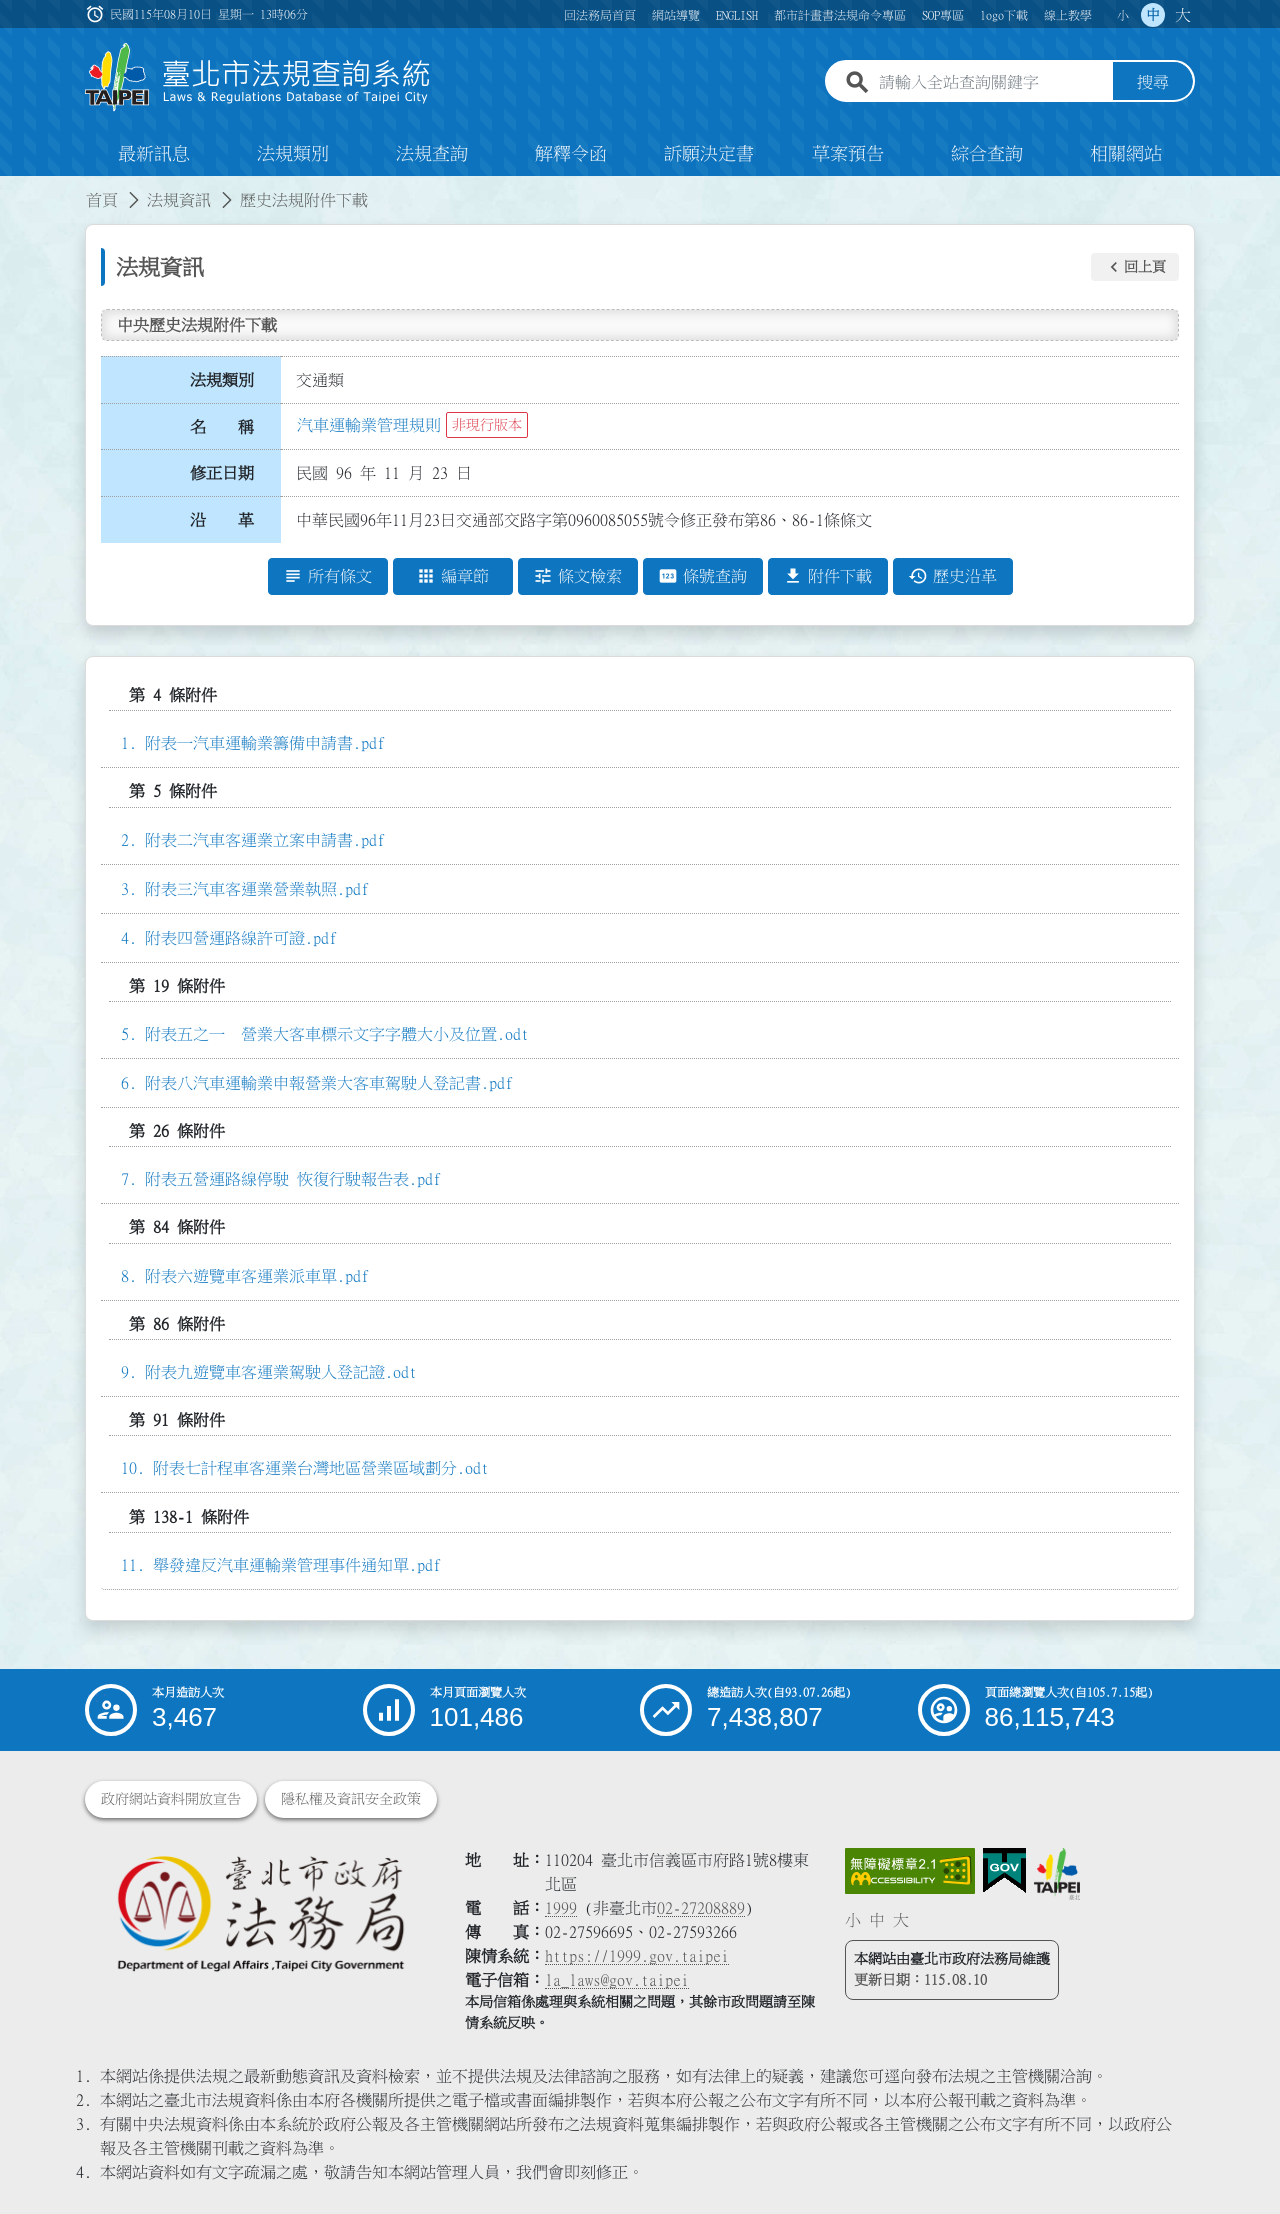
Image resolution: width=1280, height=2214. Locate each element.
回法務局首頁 (600, 15)
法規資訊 (179, 200)
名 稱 (222, 427)
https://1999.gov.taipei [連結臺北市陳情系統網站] (637, 1956)
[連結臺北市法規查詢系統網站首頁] (258, 77)
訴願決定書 (709, 154)
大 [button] (1183, 15)
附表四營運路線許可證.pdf (241, 938)
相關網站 (1126, 154)
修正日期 (222, 473)
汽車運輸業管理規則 (369, 425)
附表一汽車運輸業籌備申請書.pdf (265, 743)
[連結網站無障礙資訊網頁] (910, 1871)
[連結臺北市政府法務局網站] (260, 1912)
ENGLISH (737, 15)
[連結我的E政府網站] (1004, 1871)
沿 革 (222, 520)
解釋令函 (571, 154)
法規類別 (293, 154)
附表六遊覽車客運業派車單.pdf (257, 1276)
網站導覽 (676, 15)
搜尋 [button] (1153, 83)
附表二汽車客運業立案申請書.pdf (265, 840)
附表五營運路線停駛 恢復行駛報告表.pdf (293, 1179)
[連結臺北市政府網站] (1057, 1874)
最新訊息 (154, 154)
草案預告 (848, 154)
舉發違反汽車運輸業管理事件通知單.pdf (297, 1565)
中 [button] (1153, 15)
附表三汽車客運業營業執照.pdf (257, 889)
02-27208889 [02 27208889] (701, 1908)
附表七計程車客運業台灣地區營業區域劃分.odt (321, 1469)
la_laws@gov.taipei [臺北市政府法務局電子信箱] (617, 1980)
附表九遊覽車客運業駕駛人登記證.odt (281, 1372)
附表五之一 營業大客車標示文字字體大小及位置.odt (337, 1034)
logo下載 (1004, 15)
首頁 (102, 200)
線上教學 (1068, 15)
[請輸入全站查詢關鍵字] (992, 83)
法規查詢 (432, 154)
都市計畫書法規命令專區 (840, 15)
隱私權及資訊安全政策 (351, 1799)
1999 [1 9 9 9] (561, 1908)
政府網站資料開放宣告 (171, 1799)
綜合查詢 (987, 154)
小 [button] (1123, 15)
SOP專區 (943, 15)
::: (12, 188)
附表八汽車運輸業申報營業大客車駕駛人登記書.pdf (329, 1083)
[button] (1135, 267)
